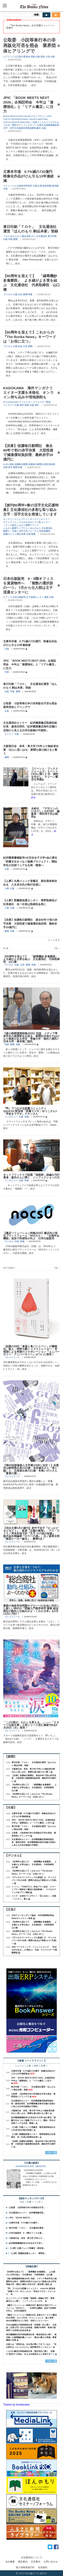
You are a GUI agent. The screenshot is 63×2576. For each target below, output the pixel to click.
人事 (7, 888)
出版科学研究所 (24, 186)
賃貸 (46, 597)
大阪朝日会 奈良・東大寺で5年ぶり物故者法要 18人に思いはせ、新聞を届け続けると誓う (30, 750)
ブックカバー (29, 125)
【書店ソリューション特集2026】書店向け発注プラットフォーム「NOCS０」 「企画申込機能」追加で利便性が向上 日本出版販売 (31, 1236)
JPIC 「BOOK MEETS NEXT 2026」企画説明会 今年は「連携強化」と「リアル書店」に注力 (28, 104)
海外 (22, 405)
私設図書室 (44, 531)
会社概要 (10, 2561)
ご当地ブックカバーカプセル (44, 122)
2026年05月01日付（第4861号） (31, 2166)
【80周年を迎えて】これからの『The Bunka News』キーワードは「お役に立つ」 (29, 336)
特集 (30, 294)
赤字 (10, 467)
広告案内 (35, 2561)
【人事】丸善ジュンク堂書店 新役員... (27, 2248)
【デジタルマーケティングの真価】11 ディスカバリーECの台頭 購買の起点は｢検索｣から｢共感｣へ (34, 1880)
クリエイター (25, 402)
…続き (32, 976)
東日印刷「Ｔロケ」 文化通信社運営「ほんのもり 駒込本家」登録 (30, 229)
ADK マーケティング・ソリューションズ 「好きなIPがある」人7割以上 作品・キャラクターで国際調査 (34, 1950)
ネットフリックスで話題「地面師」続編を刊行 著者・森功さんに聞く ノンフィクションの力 (32, 1176)
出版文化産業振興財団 (48, 125)
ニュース (19, 2066)
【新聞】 (11, 1756)
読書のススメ (9, 534)
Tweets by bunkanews (16, 2404)
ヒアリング (8, 56)
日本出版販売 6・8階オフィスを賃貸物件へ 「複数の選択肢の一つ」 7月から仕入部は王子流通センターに (28, 585)
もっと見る (54, 940)
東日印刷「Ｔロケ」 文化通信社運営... (27, 2228)
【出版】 (11, 1807)
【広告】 (11, 1909)
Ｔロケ (6, 236)
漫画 (27, 405)
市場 (35, 186)
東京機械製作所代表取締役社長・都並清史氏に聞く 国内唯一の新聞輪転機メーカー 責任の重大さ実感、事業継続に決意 (31, 2337)
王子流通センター (35, 597)
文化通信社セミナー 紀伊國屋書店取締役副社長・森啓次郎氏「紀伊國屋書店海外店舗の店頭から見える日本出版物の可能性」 (30, 726)
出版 (37, 56)
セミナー (45, 522)
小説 (48, 56)
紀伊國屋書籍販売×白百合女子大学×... (26, 2243)
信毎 (11, 464)
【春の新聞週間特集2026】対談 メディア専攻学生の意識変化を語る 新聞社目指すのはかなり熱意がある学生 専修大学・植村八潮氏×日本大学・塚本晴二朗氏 (31, 1037)
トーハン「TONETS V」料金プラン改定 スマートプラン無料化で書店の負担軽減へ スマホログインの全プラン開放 (34, 1890)
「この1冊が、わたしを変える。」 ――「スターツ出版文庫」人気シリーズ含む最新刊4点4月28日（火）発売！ (31, 1725)
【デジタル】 (14, 1855)
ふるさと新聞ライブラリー (16, 528)
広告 (20, 294)
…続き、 (33, 85)
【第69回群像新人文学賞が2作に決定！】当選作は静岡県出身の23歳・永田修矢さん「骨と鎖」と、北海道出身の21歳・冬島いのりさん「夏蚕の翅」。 (31, 1469)
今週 (29, 2202)
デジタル (8, 294)
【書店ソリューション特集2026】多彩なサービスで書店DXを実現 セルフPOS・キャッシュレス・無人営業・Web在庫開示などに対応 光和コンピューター (31, 2318)
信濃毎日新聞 (21, 464)
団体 (42, 56)
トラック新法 (9, 525)
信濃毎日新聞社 (36, 464)
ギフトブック (9, 522)
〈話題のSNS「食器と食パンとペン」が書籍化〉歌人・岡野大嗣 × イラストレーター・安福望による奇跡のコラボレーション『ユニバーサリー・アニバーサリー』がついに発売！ (31, 1350)
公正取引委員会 (22, 56)
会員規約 (42, 2567)
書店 (38, 128)
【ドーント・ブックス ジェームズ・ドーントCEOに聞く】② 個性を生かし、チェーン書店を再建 (46, 774)
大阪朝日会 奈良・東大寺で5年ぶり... (26, 2238)
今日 (22, 2202)
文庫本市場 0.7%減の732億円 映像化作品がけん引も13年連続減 (29, 176)
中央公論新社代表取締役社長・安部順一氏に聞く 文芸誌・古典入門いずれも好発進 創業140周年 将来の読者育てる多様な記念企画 (31, 2328)
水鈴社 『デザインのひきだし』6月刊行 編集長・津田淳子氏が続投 (45, 812)
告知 (20, 346)
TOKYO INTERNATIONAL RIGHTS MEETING (25, 119)
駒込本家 (21, 534)
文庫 (40, 186)
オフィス (7, 597)
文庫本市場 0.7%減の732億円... (24, 2223)
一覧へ (56, 948)
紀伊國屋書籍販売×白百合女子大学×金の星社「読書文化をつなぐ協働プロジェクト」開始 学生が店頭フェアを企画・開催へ (31, 861)
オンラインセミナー (40, 519)
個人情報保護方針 (25, 2567)
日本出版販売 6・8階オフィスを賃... (26, 2233)
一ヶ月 (37, 2202)
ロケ (33, 236)
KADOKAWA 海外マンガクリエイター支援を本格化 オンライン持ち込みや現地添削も (28, 392)
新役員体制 (49, 464)
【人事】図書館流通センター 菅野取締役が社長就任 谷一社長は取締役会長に (30, 902)
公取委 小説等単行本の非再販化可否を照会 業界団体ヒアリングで (29, 46)
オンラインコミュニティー (16, 519)
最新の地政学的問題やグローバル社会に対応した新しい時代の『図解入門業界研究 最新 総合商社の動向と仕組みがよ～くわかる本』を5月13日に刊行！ (31, 1609)
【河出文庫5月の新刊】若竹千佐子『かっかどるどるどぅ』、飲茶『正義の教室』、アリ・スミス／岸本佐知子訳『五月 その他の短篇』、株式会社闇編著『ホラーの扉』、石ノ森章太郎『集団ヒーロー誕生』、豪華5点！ (31, 1533)
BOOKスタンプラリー (35, 116)
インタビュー (11, 1116)
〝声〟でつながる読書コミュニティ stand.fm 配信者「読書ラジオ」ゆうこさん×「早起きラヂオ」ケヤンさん (30, 1111)
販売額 (55, 186)
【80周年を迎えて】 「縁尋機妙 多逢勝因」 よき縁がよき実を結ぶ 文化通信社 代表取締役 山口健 (31, 282)
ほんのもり (35, 528)
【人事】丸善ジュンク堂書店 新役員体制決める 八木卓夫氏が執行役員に (30, 883)
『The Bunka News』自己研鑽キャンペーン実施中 (30, 26)
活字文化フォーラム (29, 531)
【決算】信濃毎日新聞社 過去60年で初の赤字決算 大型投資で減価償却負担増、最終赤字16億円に (28, 452)
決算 (5, 467)
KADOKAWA (12, 402)
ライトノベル (9, 186)
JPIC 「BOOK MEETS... (20, 2218)
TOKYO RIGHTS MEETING (16, 122)
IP (4, 402)
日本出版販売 (19, 597)
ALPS (6, 464)
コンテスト (8, 405)
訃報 (43, 2066)
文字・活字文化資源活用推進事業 (19, 128)
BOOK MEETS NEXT (13, 116)
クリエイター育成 (41, 402)
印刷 (10, 239)
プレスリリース (12, 1357)
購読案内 (23, 2561)
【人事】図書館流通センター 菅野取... (28, 2253)
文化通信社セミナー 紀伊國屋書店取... (27, 2213)
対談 (7, 1044)
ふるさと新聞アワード (28, 525)
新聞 (15, 239)
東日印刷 (52, 236)
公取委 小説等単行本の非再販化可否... (27, 2207)
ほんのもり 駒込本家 (20, 236)
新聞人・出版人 (10, 531)
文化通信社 (41, 236)
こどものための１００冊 (29, 522)
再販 (33, 56)
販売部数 (47, 186)
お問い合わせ (51, 2561)
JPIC (49, 116)
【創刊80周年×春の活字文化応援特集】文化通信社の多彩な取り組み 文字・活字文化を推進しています (31, 509)
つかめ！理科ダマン (13, 125)
